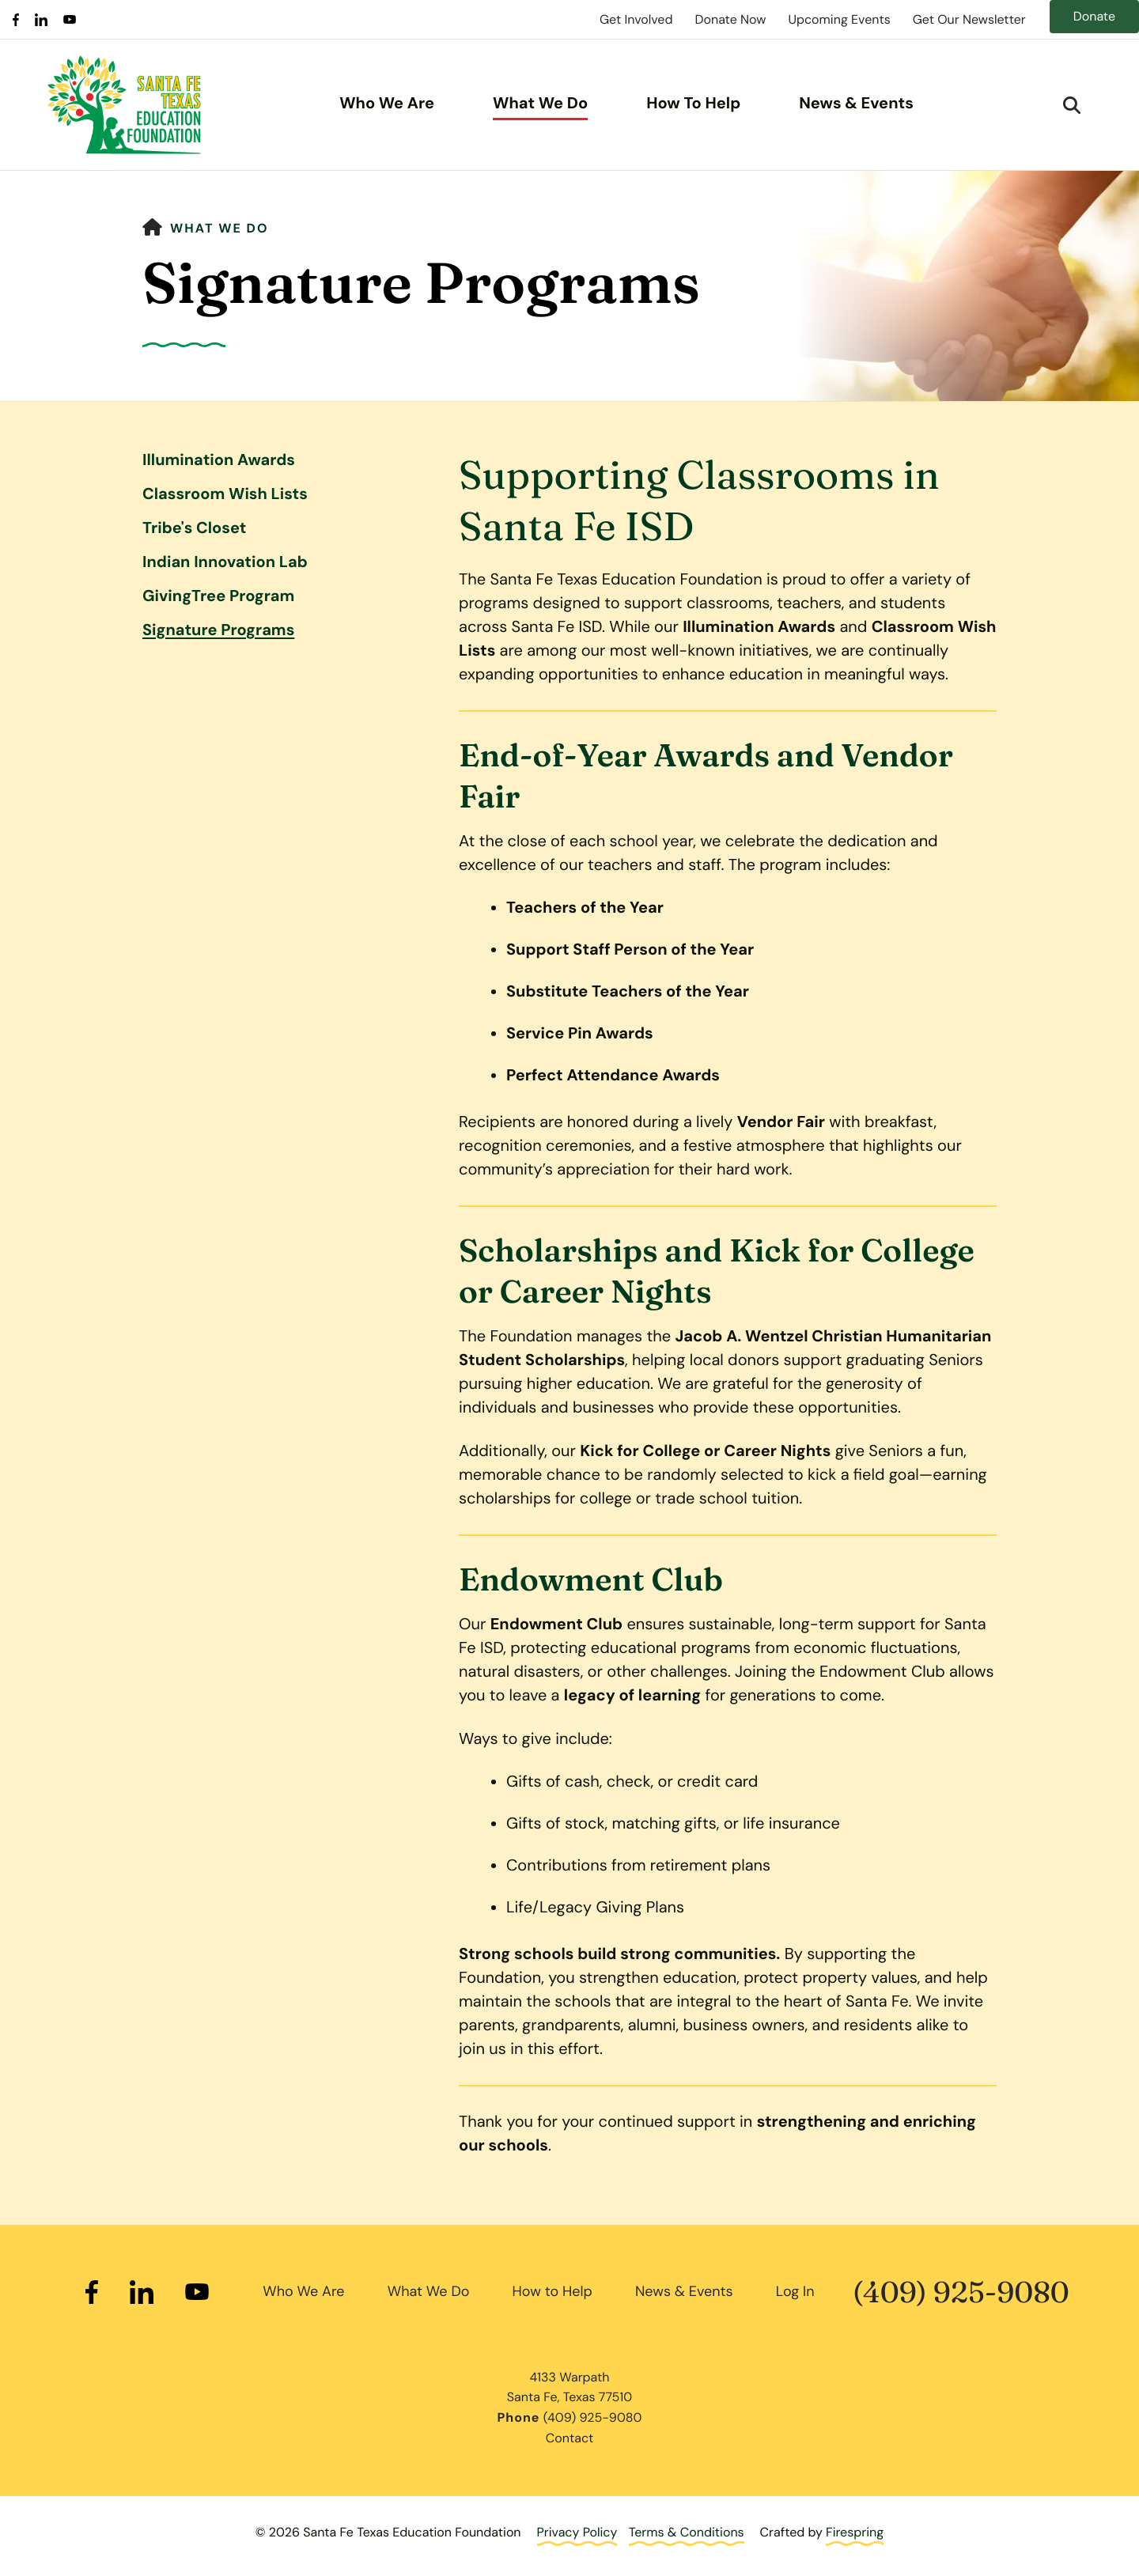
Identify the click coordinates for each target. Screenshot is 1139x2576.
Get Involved (636, 19)
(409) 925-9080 (961, 2292)
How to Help (552, 2291)
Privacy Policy (577, 2532)
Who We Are (386, 103)
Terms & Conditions (686, 2532)
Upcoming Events (839, 19)
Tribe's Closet (194, 528)
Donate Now (730, 19)
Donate (1094, 16)
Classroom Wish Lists (225, 494)
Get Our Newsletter (969, 19)
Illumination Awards (218, 460)
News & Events (856, 103)
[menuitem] (386, 104)
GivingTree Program (218, 596)
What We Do (540, 103)
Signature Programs (218, 630)
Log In (795, 2291)
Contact (569, 2438)
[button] (1072, 105)
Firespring (855, 2532)
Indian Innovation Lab (225, 562)
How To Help (693, 103)
